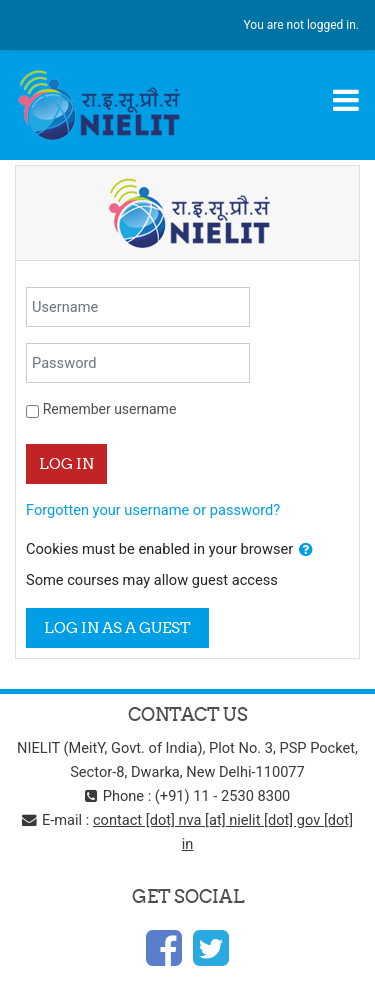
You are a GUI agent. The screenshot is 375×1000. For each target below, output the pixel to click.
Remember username (110, 409)
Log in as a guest (117, 627)
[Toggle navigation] (346, 100)
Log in (66, 463)
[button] (306, 550)
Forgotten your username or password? (153, 510)
